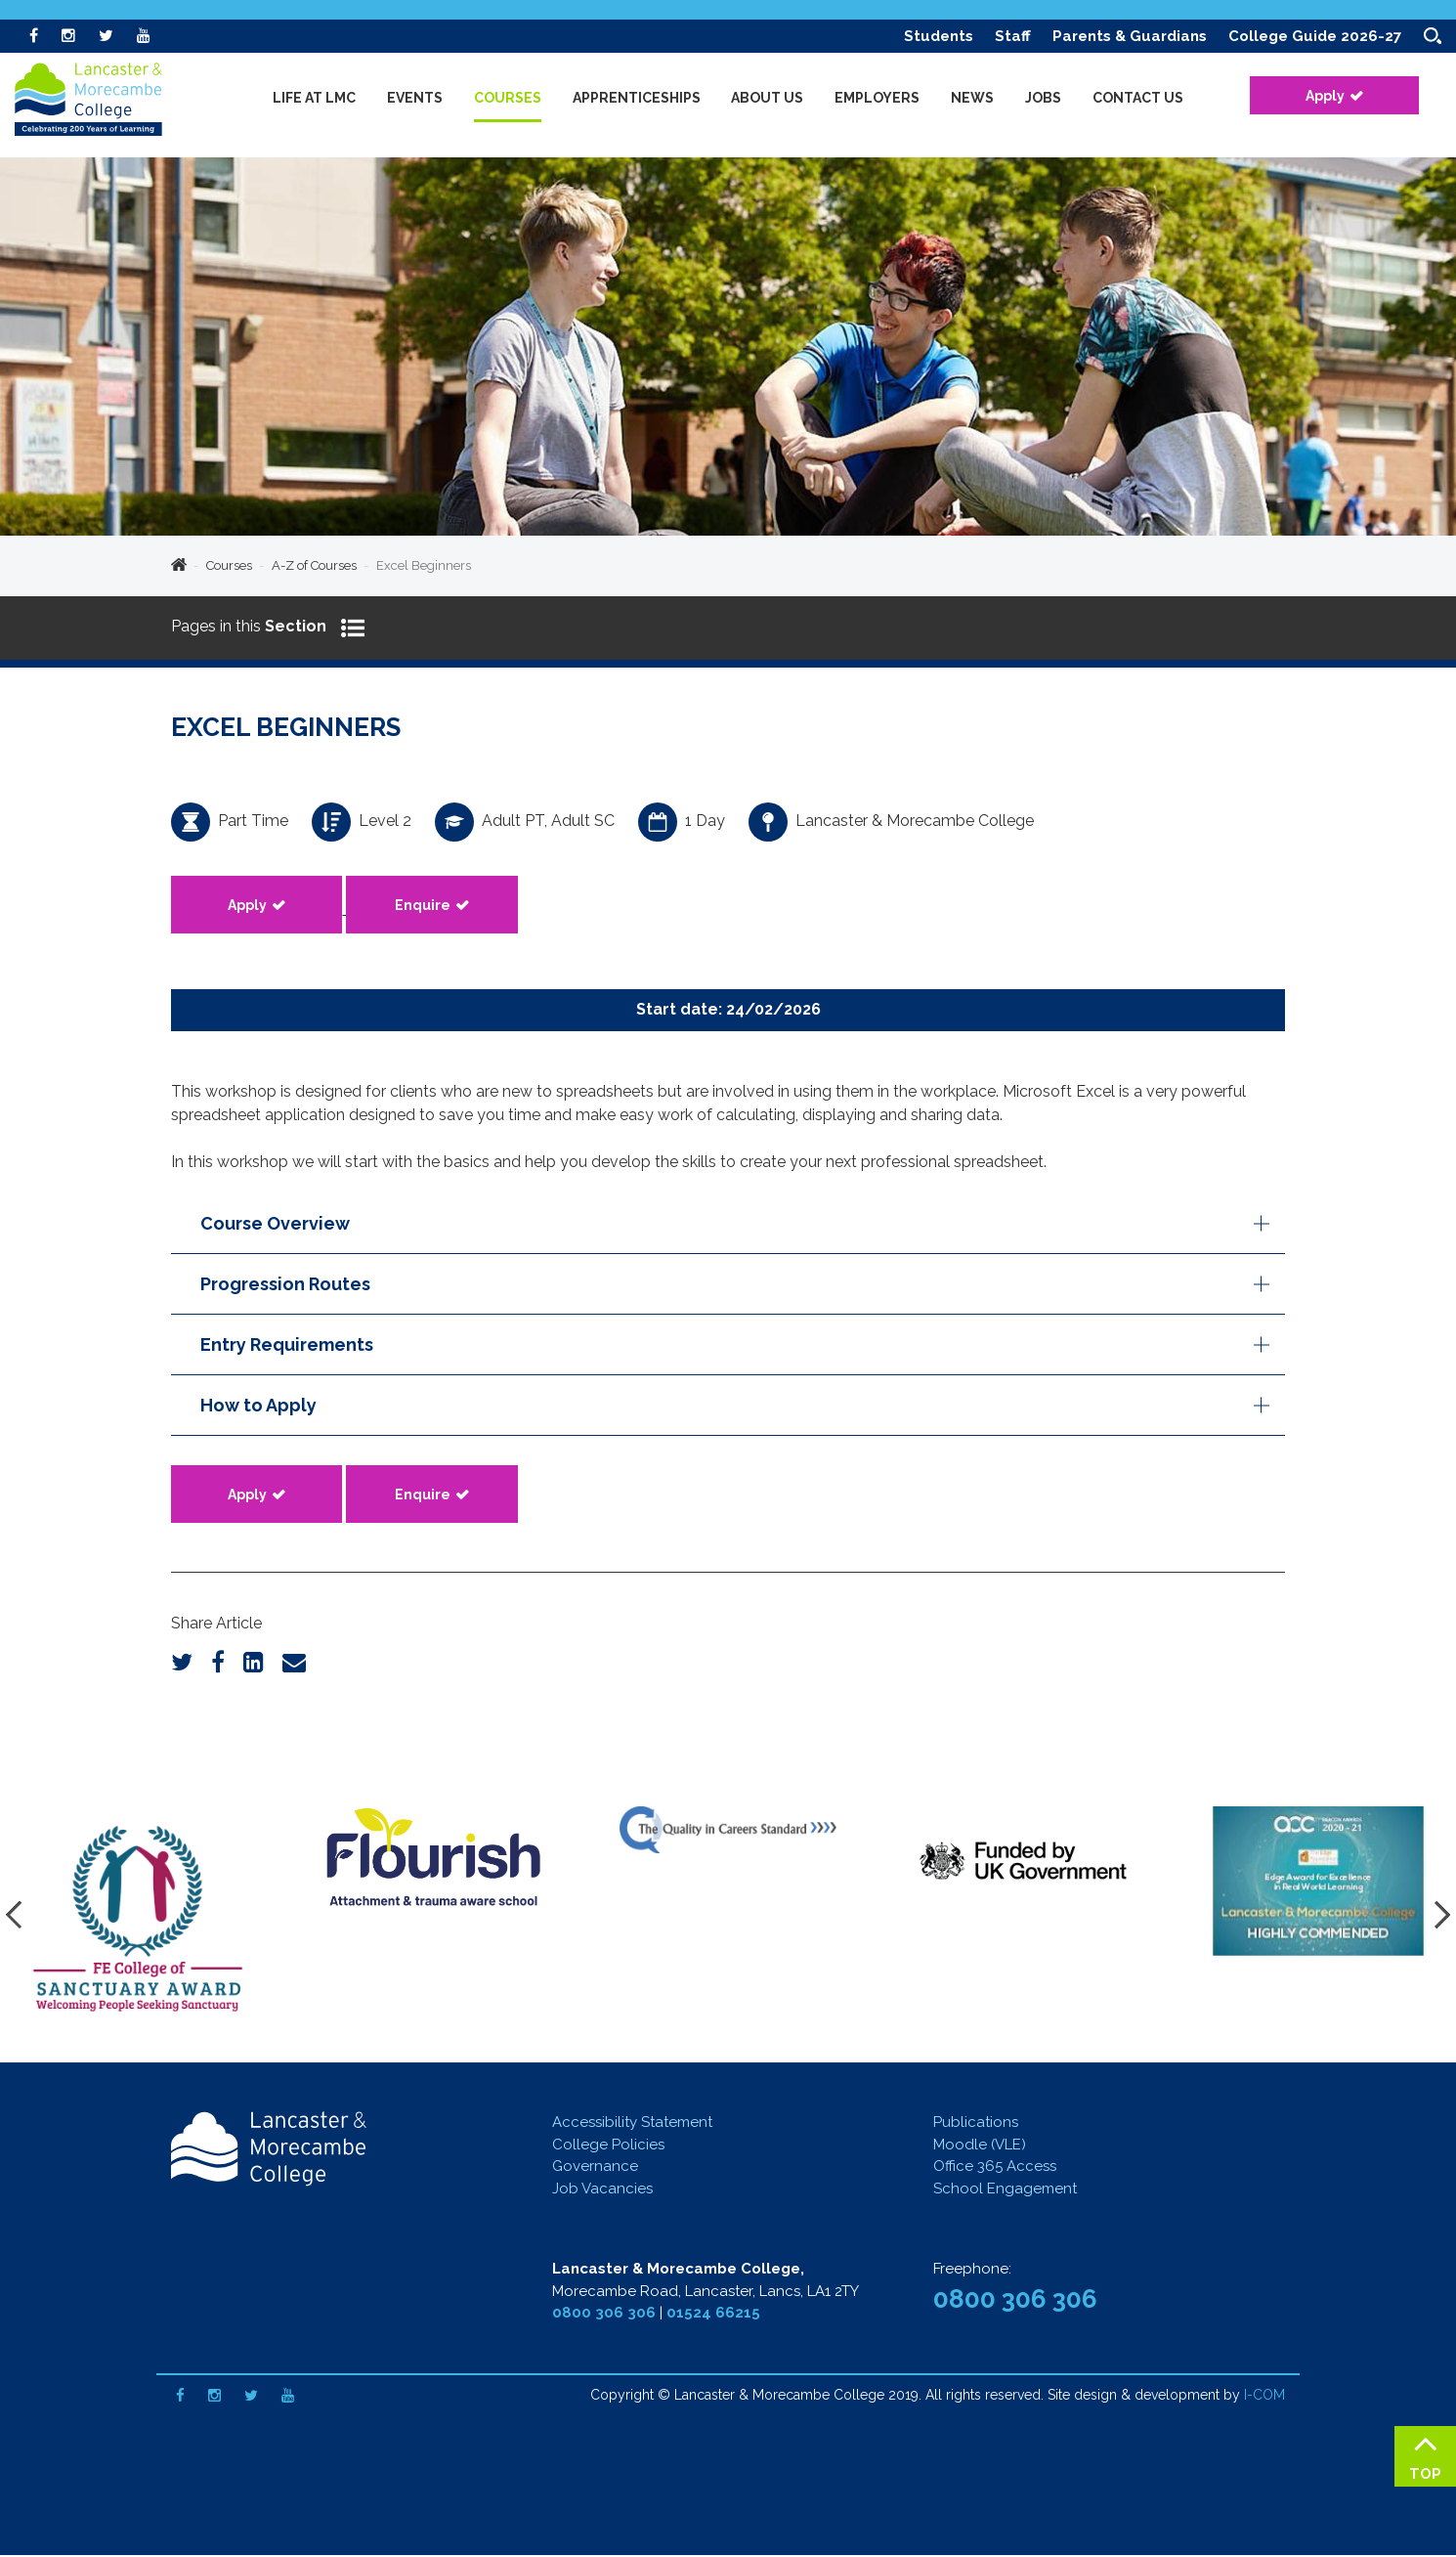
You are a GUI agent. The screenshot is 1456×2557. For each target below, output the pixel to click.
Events (415, 98)
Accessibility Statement (632, 2124)
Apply (1325, 96)
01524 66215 (713, 2314)
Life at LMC (314, 98)
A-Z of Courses (314, 565)
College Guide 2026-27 (1314, 36)
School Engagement (1005, 2190)
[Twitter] (106, 35)
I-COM (1264, 2397)
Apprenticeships (637, 98)
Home (179, 566)
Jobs (1043, 98)
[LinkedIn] (253, 1664)
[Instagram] (68, 35)
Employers (877, 98)
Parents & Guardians (1129, 36)
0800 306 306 (604, 2314)
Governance (595, 2168)
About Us (767, 98)
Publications (975, 2124)
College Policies (608, 2146)
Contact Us (1137, 98)
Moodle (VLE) (979, 2146)
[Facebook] (33, 35)
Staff (1013, 36)
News (972, 98)
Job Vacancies (602, 2190)
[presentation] (19, 1916)
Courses (229, 565)
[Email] (294, 1664)
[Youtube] (143, 35)
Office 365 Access (994, 2168)
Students (938, 36)
